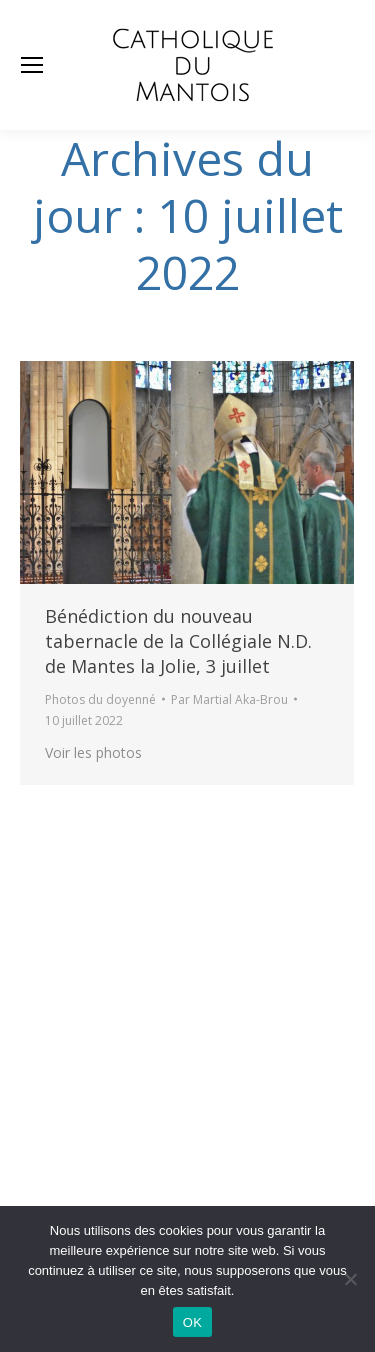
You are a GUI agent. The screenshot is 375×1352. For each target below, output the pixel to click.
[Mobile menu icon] (32, 65)
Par (229, 699)
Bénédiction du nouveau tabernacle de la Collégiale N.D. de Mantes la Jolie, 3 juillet (178, 641)
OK (192, 1322)
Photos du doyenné (100, 699)
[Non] (350, 1279)
